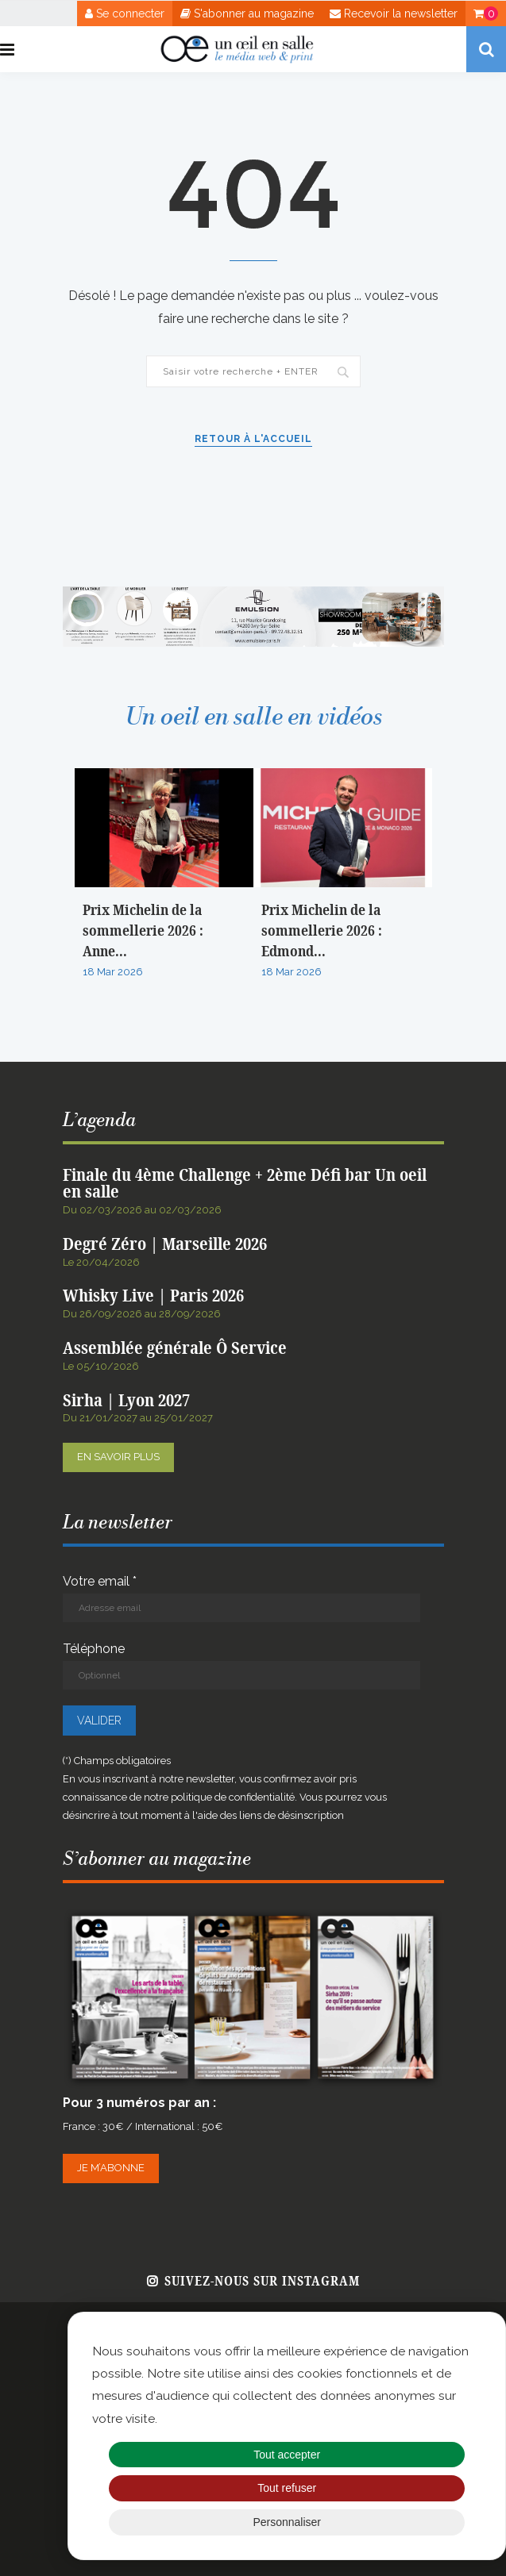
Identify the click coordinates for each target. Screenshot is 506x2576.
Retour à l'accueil (253, 438)
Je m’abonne (111, 2168)
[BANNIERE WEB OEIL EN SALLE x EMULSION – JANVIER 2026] (253, 594)
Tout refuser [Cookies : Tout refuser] (286, 2488)
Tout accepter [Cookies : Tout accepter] (286, 2454)
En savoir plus (118, 1457)
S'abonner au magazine (247, 13)
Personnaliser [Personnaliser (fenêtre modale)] (287, 2522)
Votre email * (241, 1598)
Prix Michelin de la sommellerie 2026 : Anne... (143, 931)
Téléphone (241, 1665)
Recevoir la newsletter (394, 13)
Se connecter (124, 13)
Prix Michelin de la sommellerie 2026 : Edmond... (321, 931)
